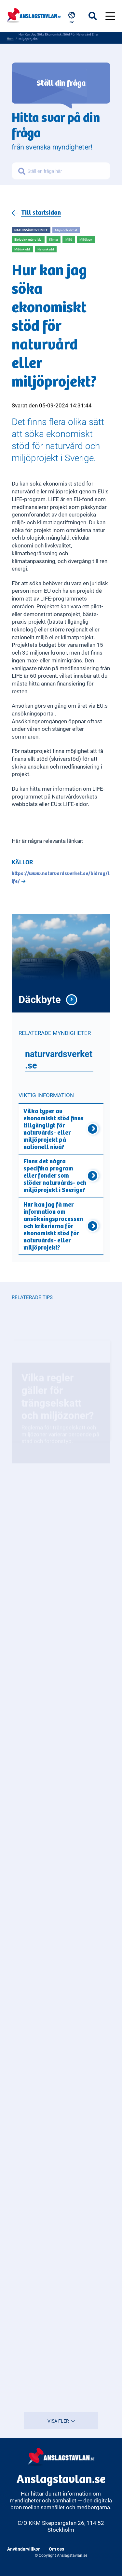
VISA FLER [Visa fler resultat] (61, 2421)
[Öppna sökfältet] (96, 16)
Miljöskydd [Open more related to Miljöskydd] (22, 249)
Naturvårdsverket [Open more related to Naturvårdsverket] (30, 230)
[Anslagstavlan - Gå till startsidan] (34, 14)
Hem (10, 38)
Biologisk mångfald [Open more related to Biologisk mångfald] (28, 239)
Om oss (56, 2549)
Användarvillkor (23, 2549)
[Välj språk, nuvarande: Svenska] (72, 17)
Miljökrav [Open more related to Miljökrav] (85, 239)
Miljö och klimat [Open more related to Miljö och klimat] (66, 230)
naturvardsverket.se (58, 1059)
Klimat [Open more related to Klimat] (53, 239)
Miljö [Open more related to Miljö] (68, 239)
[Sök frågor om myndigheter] (67, 172)
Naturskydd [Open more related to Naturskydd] (45, 250)
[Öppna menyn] (110, 16)
